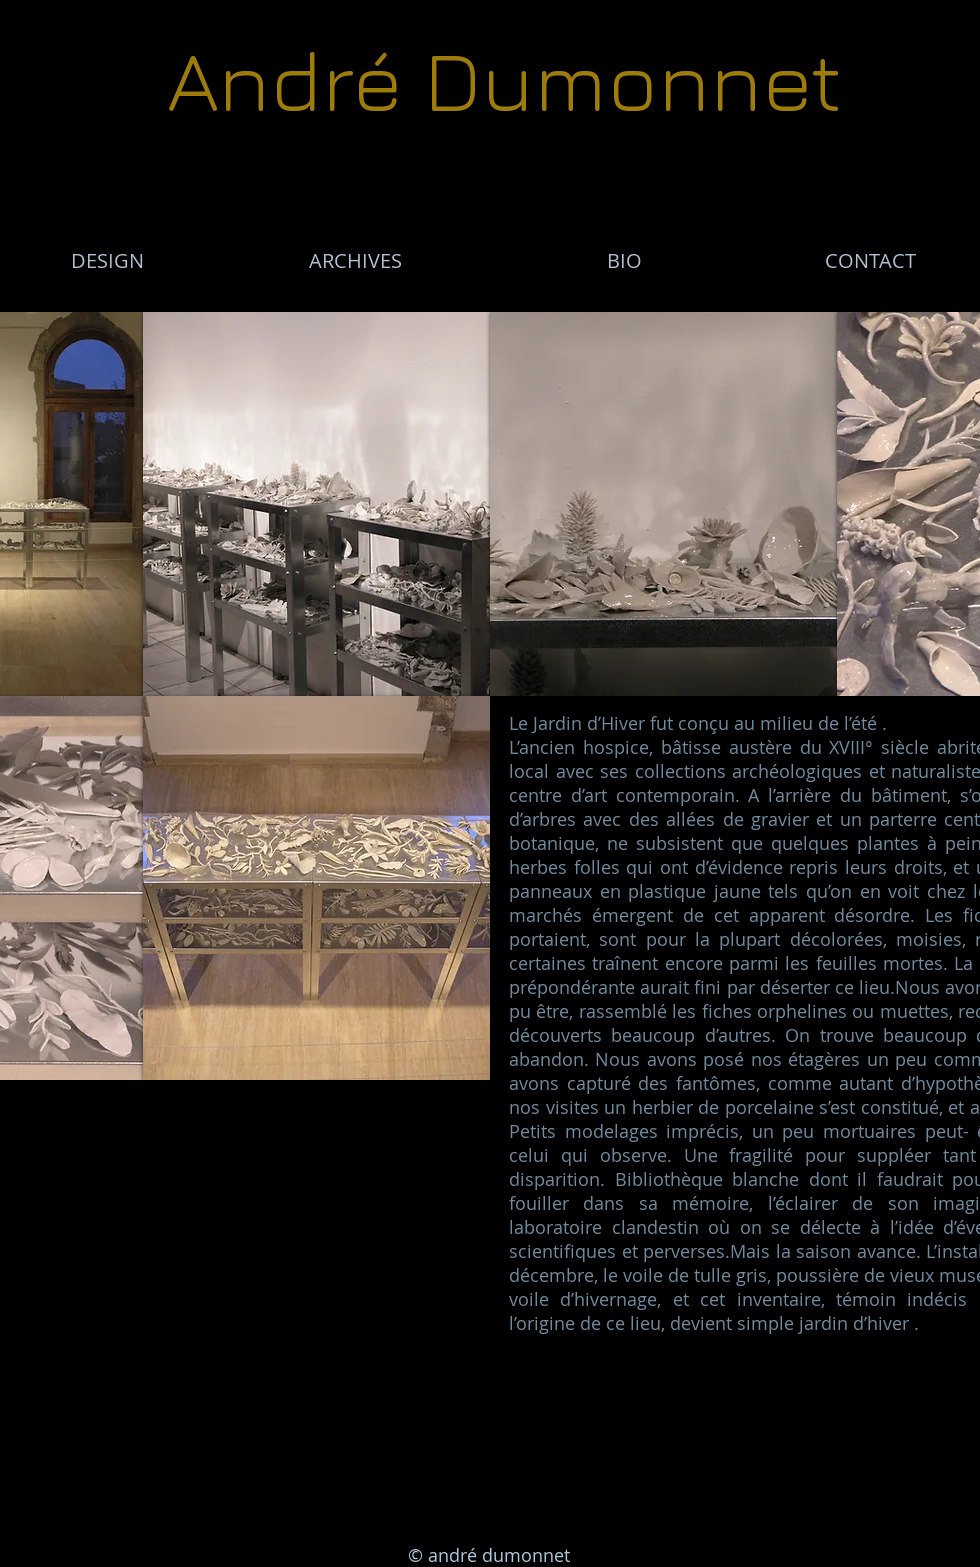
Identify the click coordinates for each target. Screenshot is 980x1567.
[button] (316, 504)
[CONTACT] (870, 261)
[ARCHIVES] (355, 261)
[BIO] (624, 261)
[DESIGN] (107, 261)
